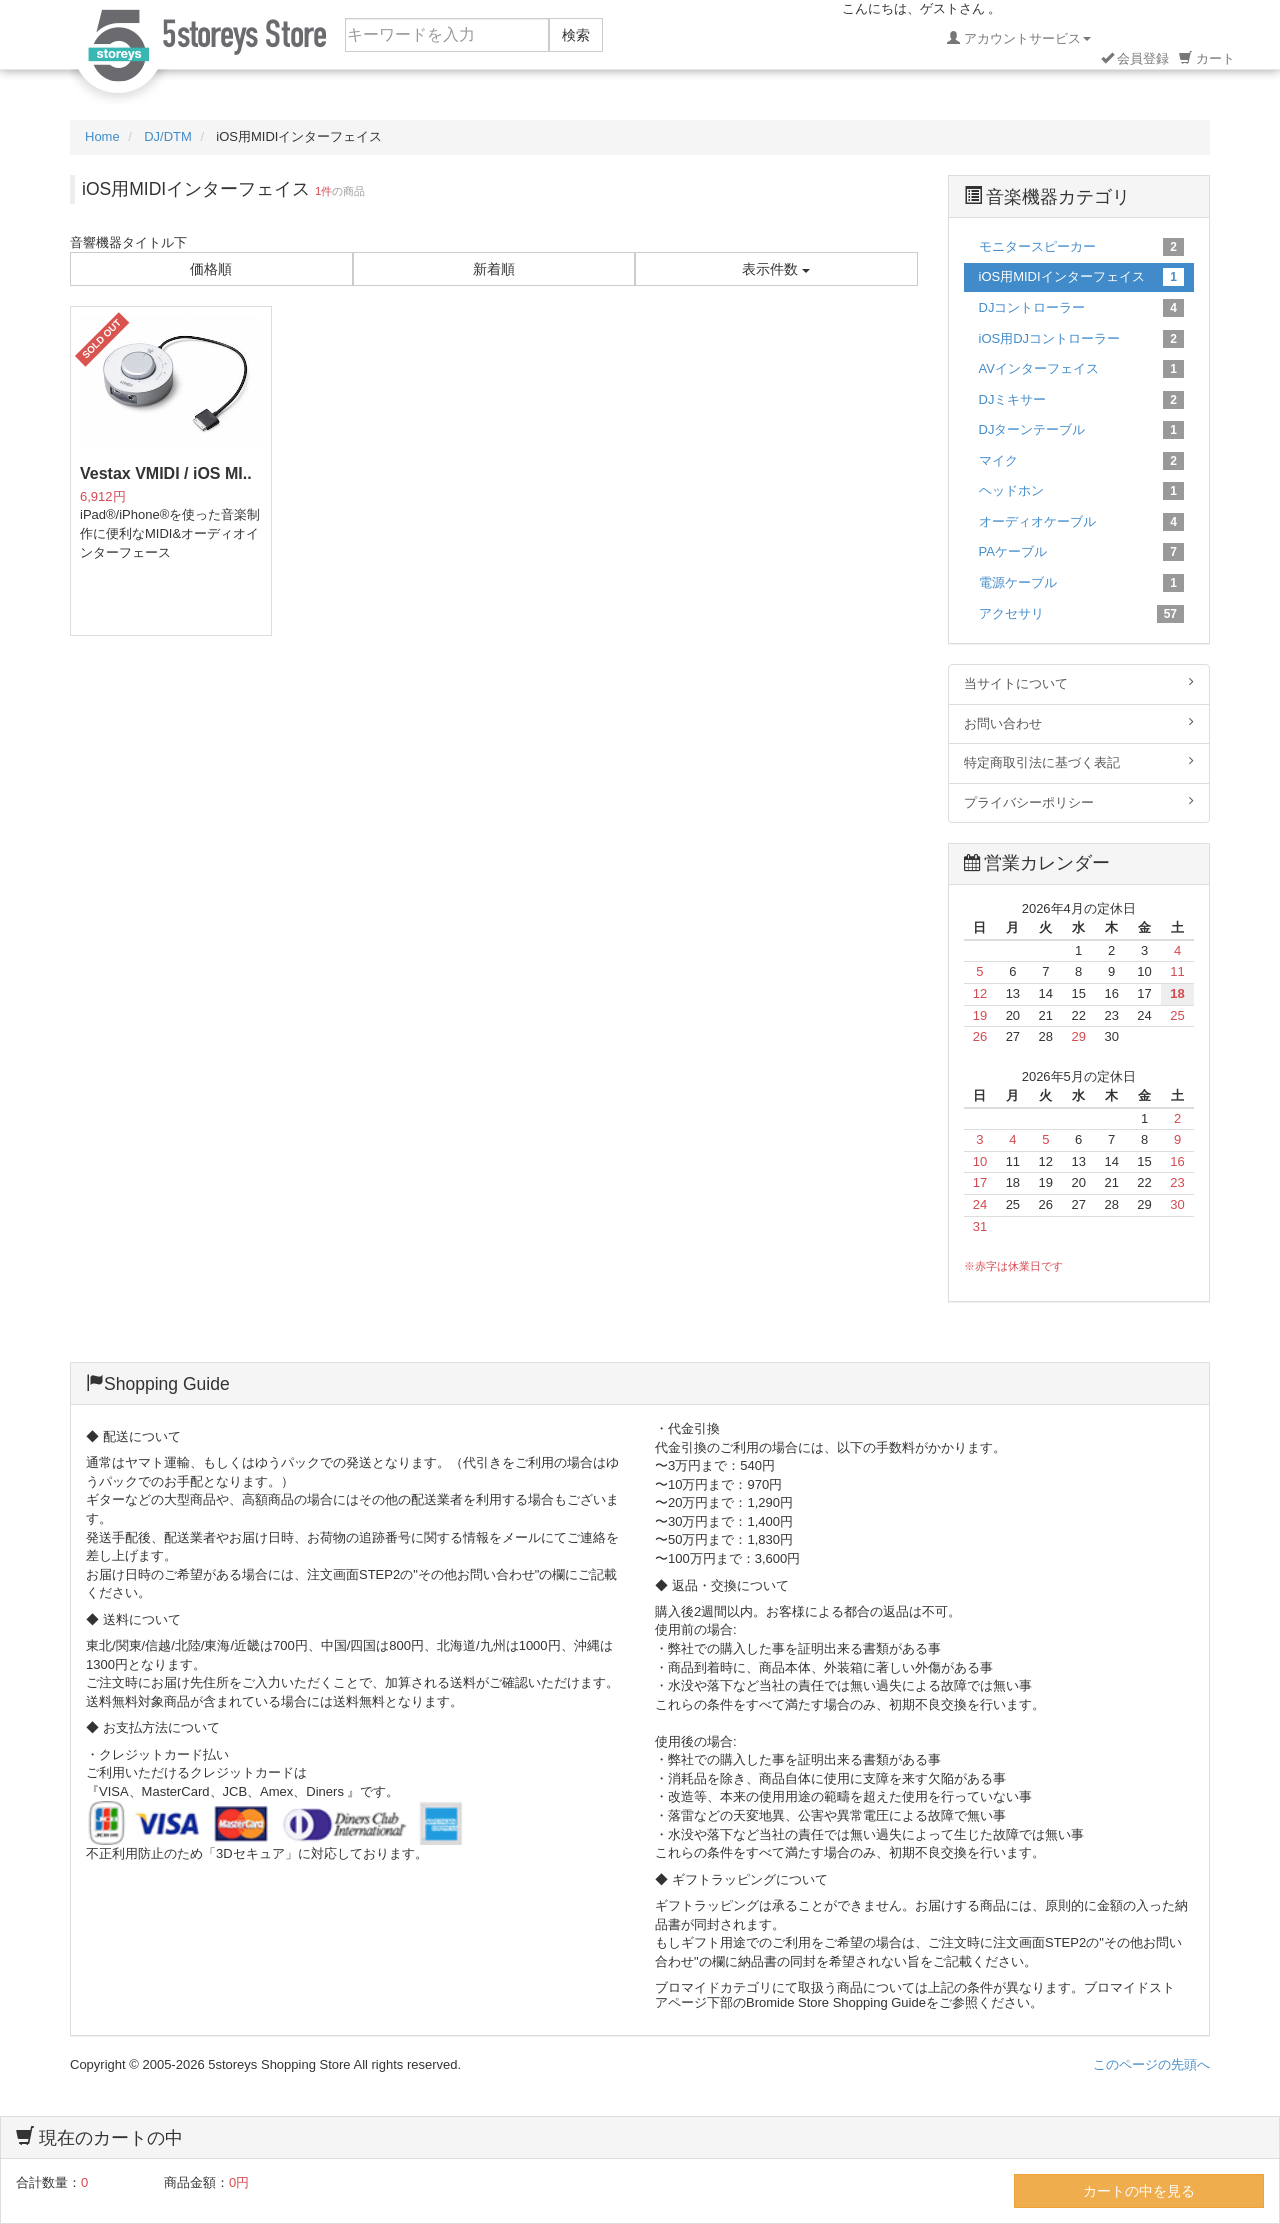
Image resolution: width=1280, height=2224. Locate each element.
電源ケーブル (1082, 583)
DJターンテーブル (1082, 430)
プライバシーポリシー (1079, 802)
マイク (1082, 461)
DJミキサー (1082, 400)
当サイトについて (1079, 683)
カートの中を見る (1139, 2191)
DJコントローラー (1082, 308)
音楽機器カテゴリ (1047, 197)
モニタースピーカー (1082, 247)
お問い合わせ (1079, 723)
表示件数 (776, 269)
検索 (576, 35)
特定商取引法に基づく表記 (1079, 762)
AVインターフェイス (1082, 369)
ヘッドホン (1082, 491)
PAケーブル (1082, 552)
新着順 (494, 269)
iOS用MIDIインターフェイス (1082, 277)
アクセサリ (1082, 614)
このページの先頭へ (1151, 2064)
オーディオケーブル (1082, 522)
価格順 (211, 269)
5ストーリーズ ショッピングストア (200, 52)
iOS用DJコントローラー (1082, 339)
